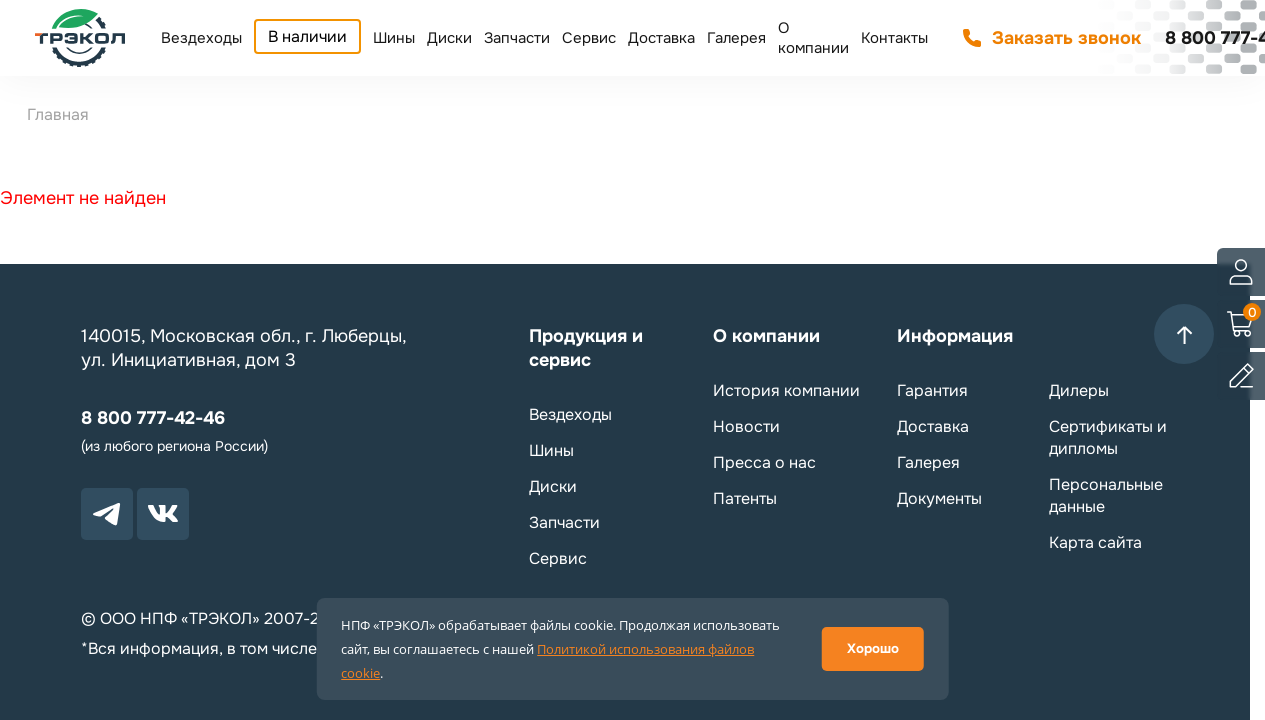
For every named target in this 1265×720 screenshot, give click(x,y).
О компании (813, 38)
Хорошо (873, 648)
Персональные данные (1106, 495)
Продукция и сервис (586, 348)
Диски (449, 38)
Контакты (894, 38)
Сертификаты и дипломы (1108, 437)
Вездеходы (201, 38)
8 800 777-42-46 (153, 418)
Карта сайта (1095, 542)
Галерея (736, 38)
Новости (746, 426)
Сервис (589, 38)
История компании (786, 390)
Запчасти (517, 38)
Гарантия (932, 390)
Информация (955, 336)
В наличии (307, 36)
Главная (58, 114)
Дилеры (1079, 390)
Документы (939, 498)
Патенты (745, 498)
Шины (394, 38)
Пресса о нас (764, 462)
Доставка (661, 38)
